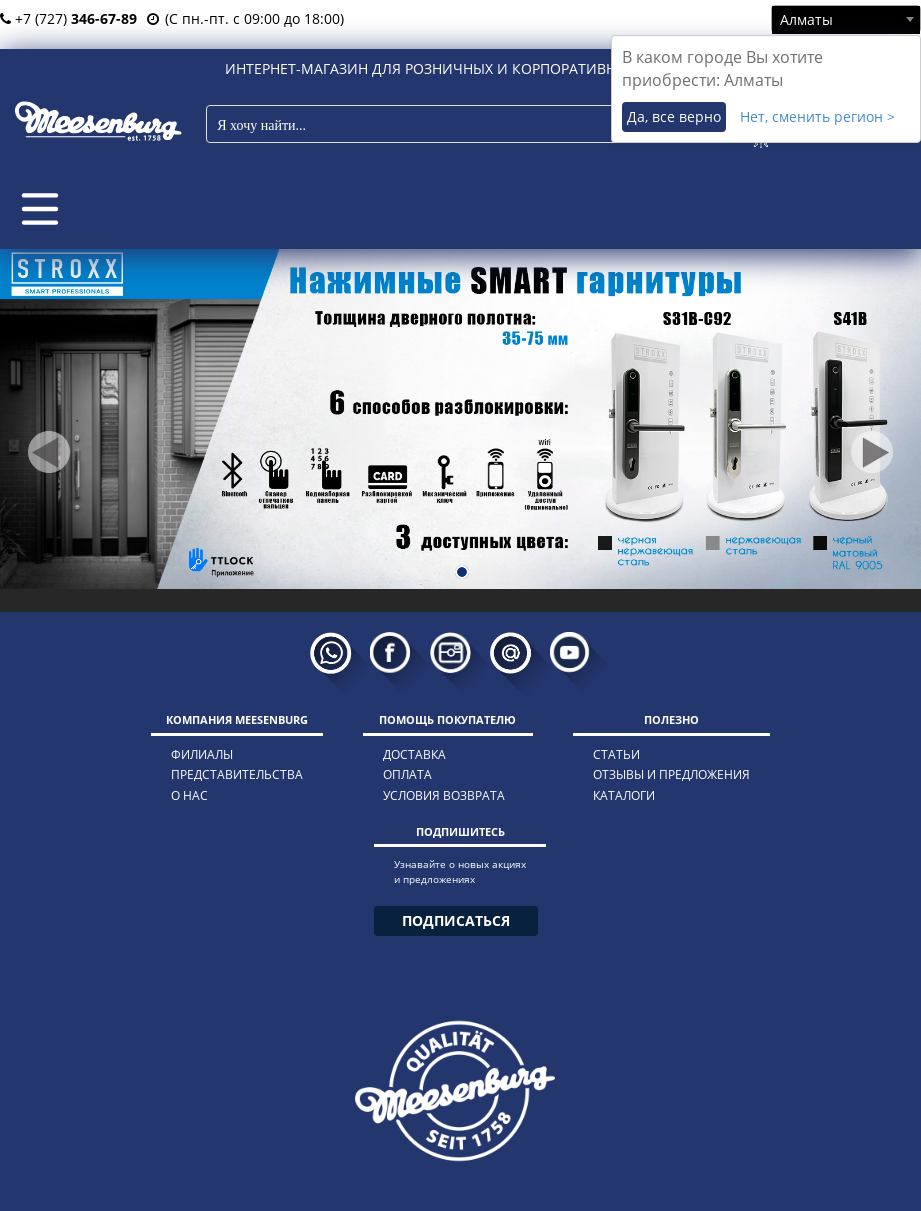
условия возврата (444, 795)
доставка (414, 754)
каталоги (624, 795)
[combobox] (846, 19)
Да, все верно (674, 116)
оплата (407, 774)
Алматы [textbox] (806, 19)
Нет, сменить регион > (817, 116)
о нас (189, 795)
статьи (616, 754)
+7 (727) (68, 18)
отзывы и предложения (671, 774)
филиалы (202, 754)
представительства (237, 774)
